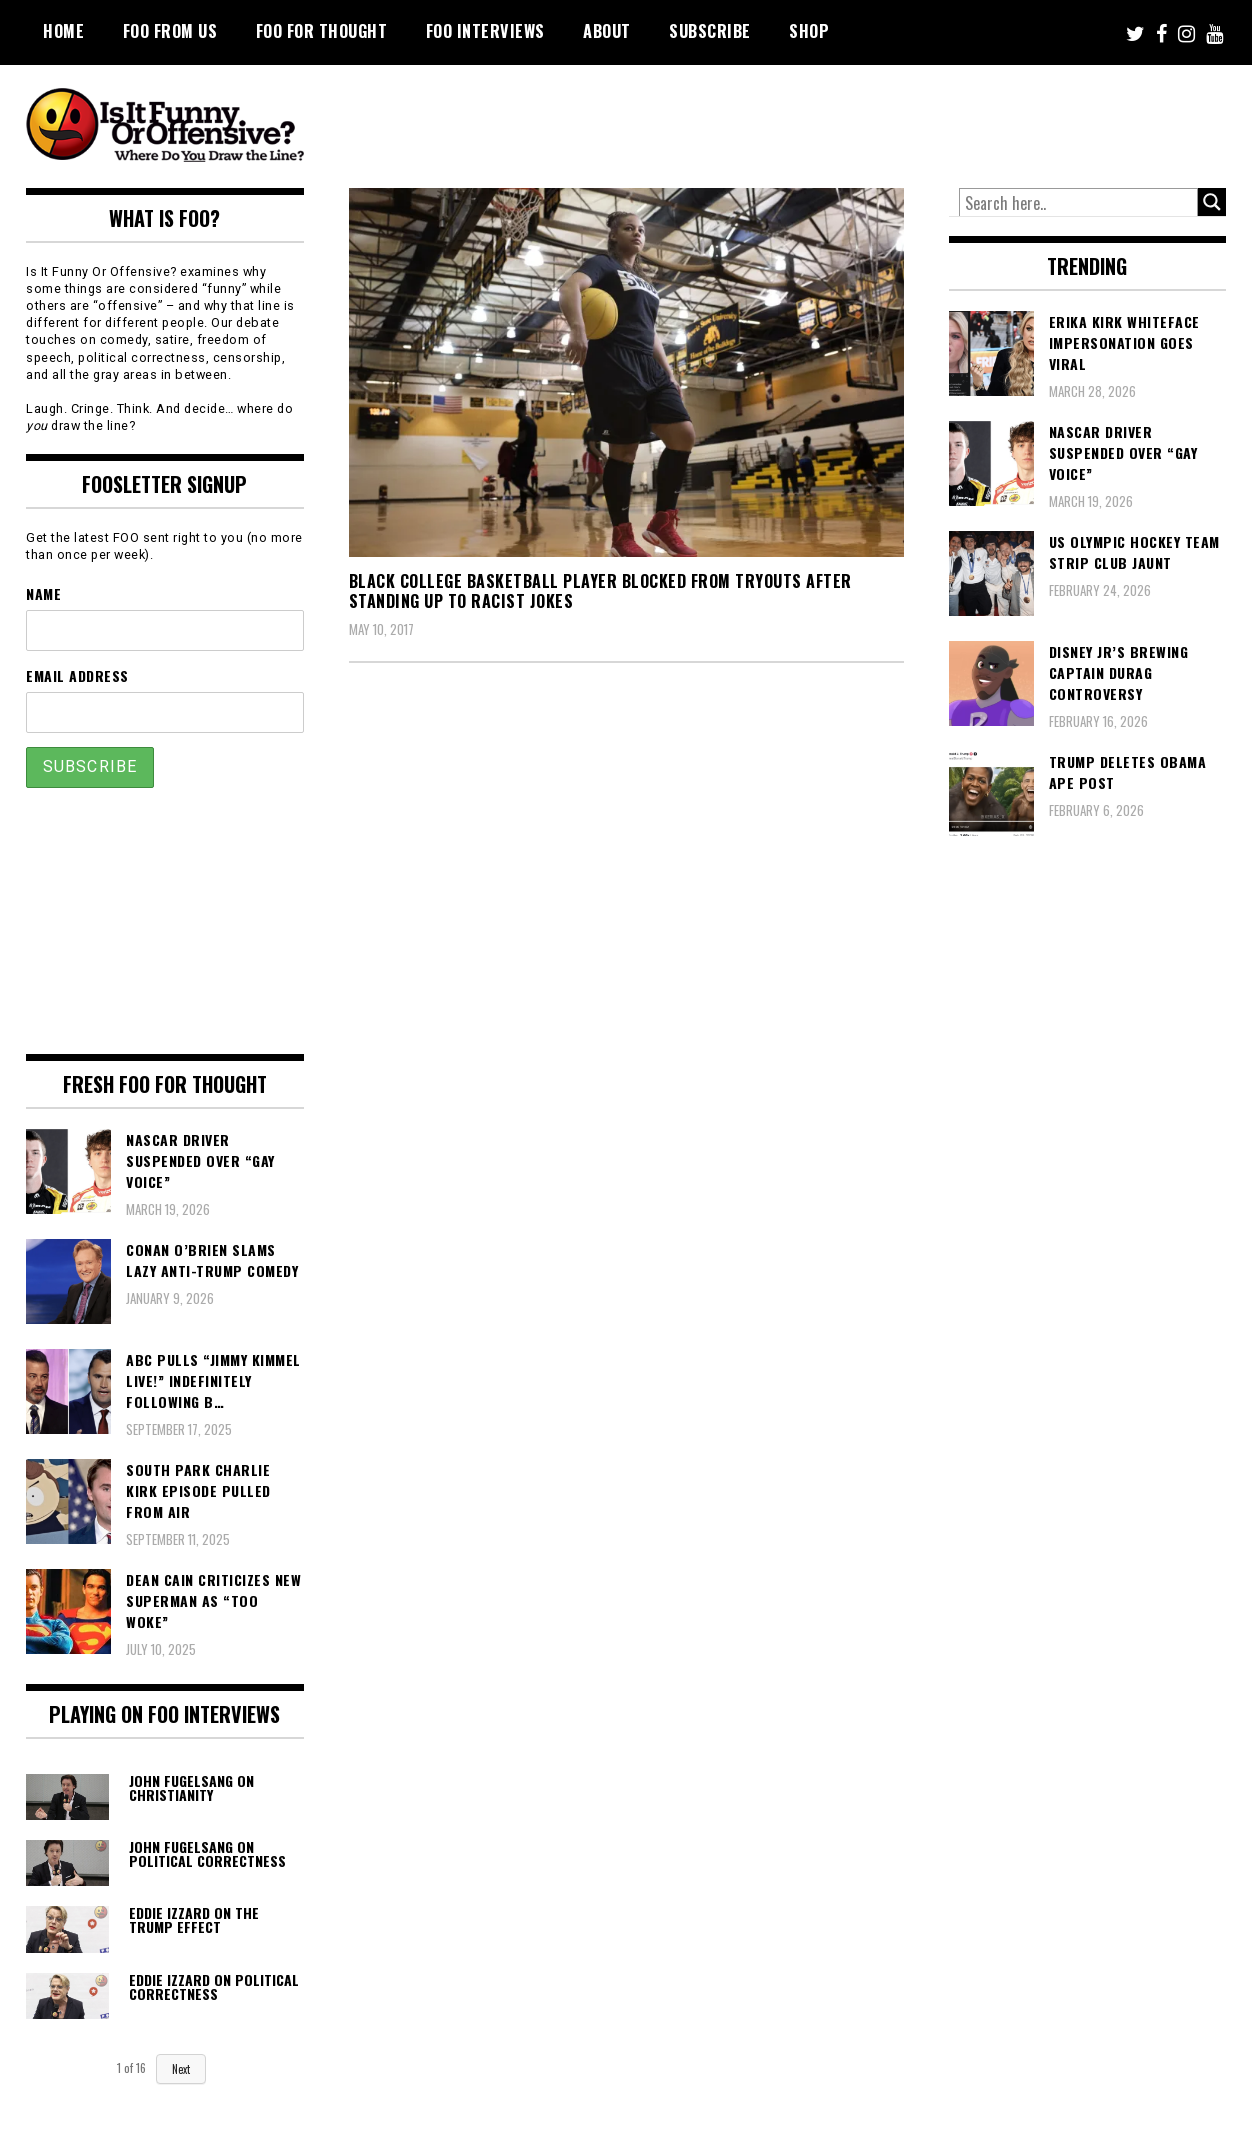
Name (43, 593)
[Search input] (1079, 203)
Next (181, 2069)
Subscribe (710, 31)
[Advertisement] (852, 120)
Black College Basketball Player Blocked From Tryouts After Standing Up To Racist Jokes (600, 591)
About (607, 31)
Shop (809, 31)
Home (63, 31)
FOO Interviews (485, 31)
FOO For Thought (322, 31)
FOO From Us (170, 31)
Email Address (77, 675)
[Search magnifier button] (1212, 202)
